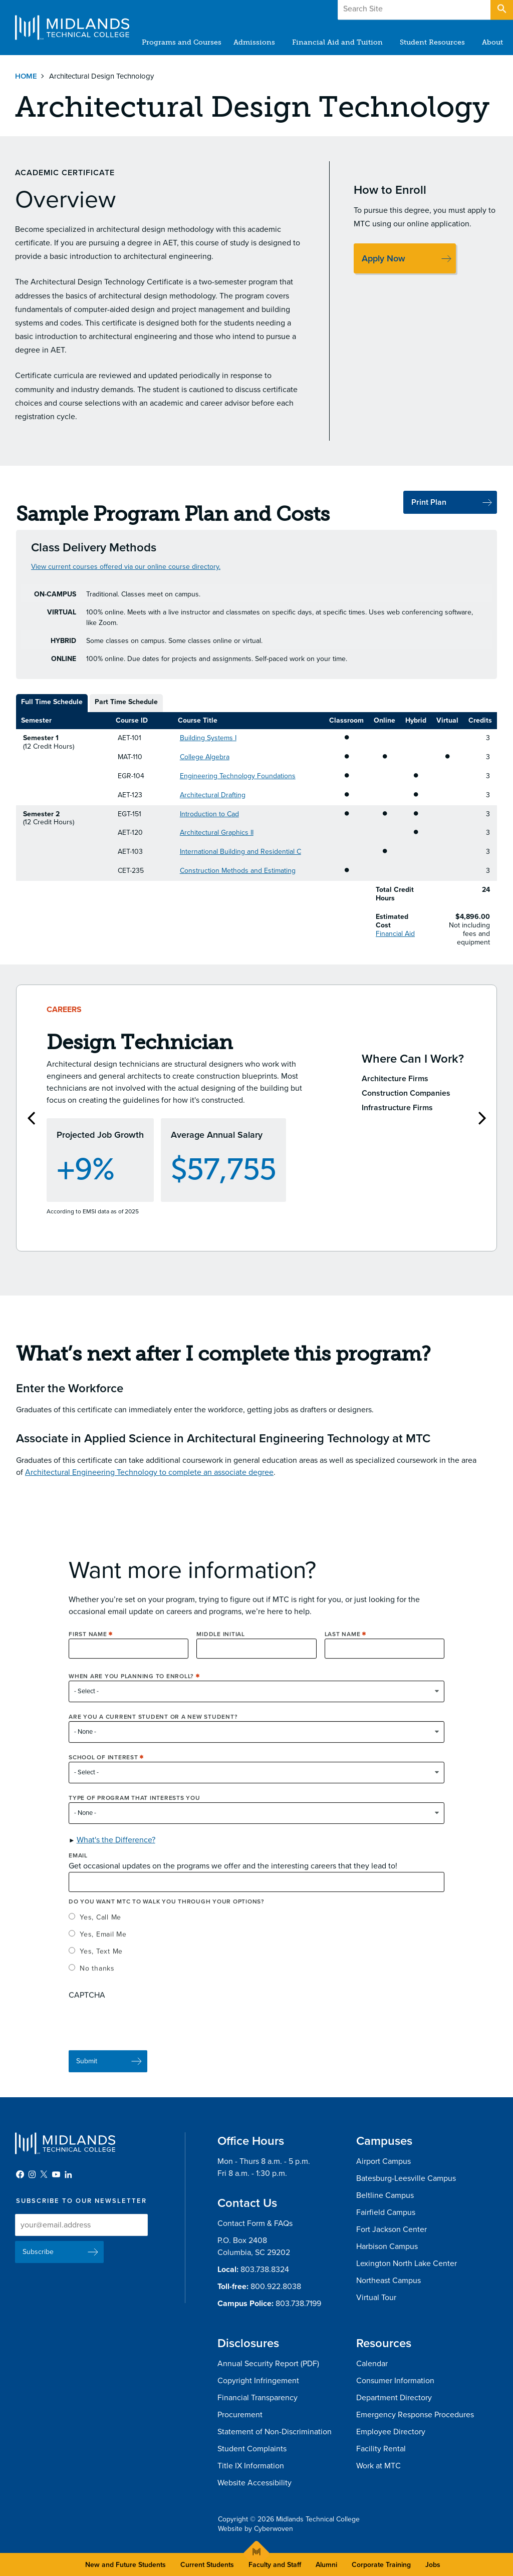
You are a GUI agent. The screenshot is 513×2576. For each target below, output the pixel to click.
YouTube (56, 2174)
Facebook (20, 2174)
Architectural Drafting (212, 795)
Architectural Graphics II (216, 832)
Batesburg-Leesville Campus (406, 2178)
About (492, 42)
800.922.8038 (275, 2287)
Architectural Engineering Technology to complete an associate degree (149, 1486)
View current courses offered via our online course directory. (125, 566)
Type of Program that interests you (134, 1811)
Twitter (44, 2174)
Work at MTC (378, 2466)
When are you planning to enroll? (131, 1690)
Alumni (326, 2564)
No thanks (97, 1982)
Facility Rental (381, 2449)
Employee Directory (390, 2432)
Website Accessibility (254, 2483)
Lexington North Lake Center (406, 2264)
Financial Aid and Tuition (337, 42)
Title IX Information (250, 2466)
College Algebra (204, 757)
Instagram (32, 2174)
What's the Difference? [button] (116, 1853)
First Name (88, 1648)
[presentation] (145, 2034)
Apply (464, 10)
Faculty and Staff (274, 2564)
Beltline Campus (385, 2195)
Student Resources (432, 42)
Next (482, 1125)
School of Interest (103, 1771)
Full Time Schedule (52, 702)
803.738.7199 (298, 2304)
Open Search (500, 9)
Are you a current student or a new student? (153, 1730)
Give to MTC (403, 10)
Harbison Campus (387, 2246)
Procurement (240, 2415)
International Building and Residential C (240, 851)
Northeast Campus (388, 2281)
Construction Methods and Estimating (238, 870)
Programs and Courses (181, 42)
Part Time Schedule (126, 702)
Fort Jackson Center (391, 2229)
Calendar (372, 2364)
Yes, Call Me (100, 1931)
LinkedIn (68, 2174)
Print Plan (428, 502)
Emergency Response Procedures (415, 2415)
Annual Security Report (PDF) (268, 2364)
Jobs (432, 2564)
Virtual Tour (376, 2298)
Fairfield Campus (385, 2212)
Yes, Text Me (101, 1965)
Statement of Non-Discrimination (274, 2432)
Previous (31, 1125)
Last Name (343, 1648)
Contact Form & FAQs (255, 2223)
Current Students (207, 2564)
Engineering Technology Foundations (238, 776)
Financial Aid (395, 933)
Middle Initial (220, 1648)
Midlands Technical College (72, 27)
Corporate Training (381, 2564)
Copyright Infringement (258, 2381)
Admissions (254, 42)
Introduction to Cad (209, 814)
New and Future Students (125, 2564)
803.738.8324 (264, 2270)
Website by (255, 2528)
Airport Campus (383, 2161)
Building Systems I (208, 738)
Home (26, 76)
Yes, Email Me (103, 1948)
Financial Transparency (257, 2398)
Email (78, 1868)
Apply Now (383, 258)
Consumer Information (395, 2381)
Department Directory (394, 2398)
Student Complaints (252, 2449)
